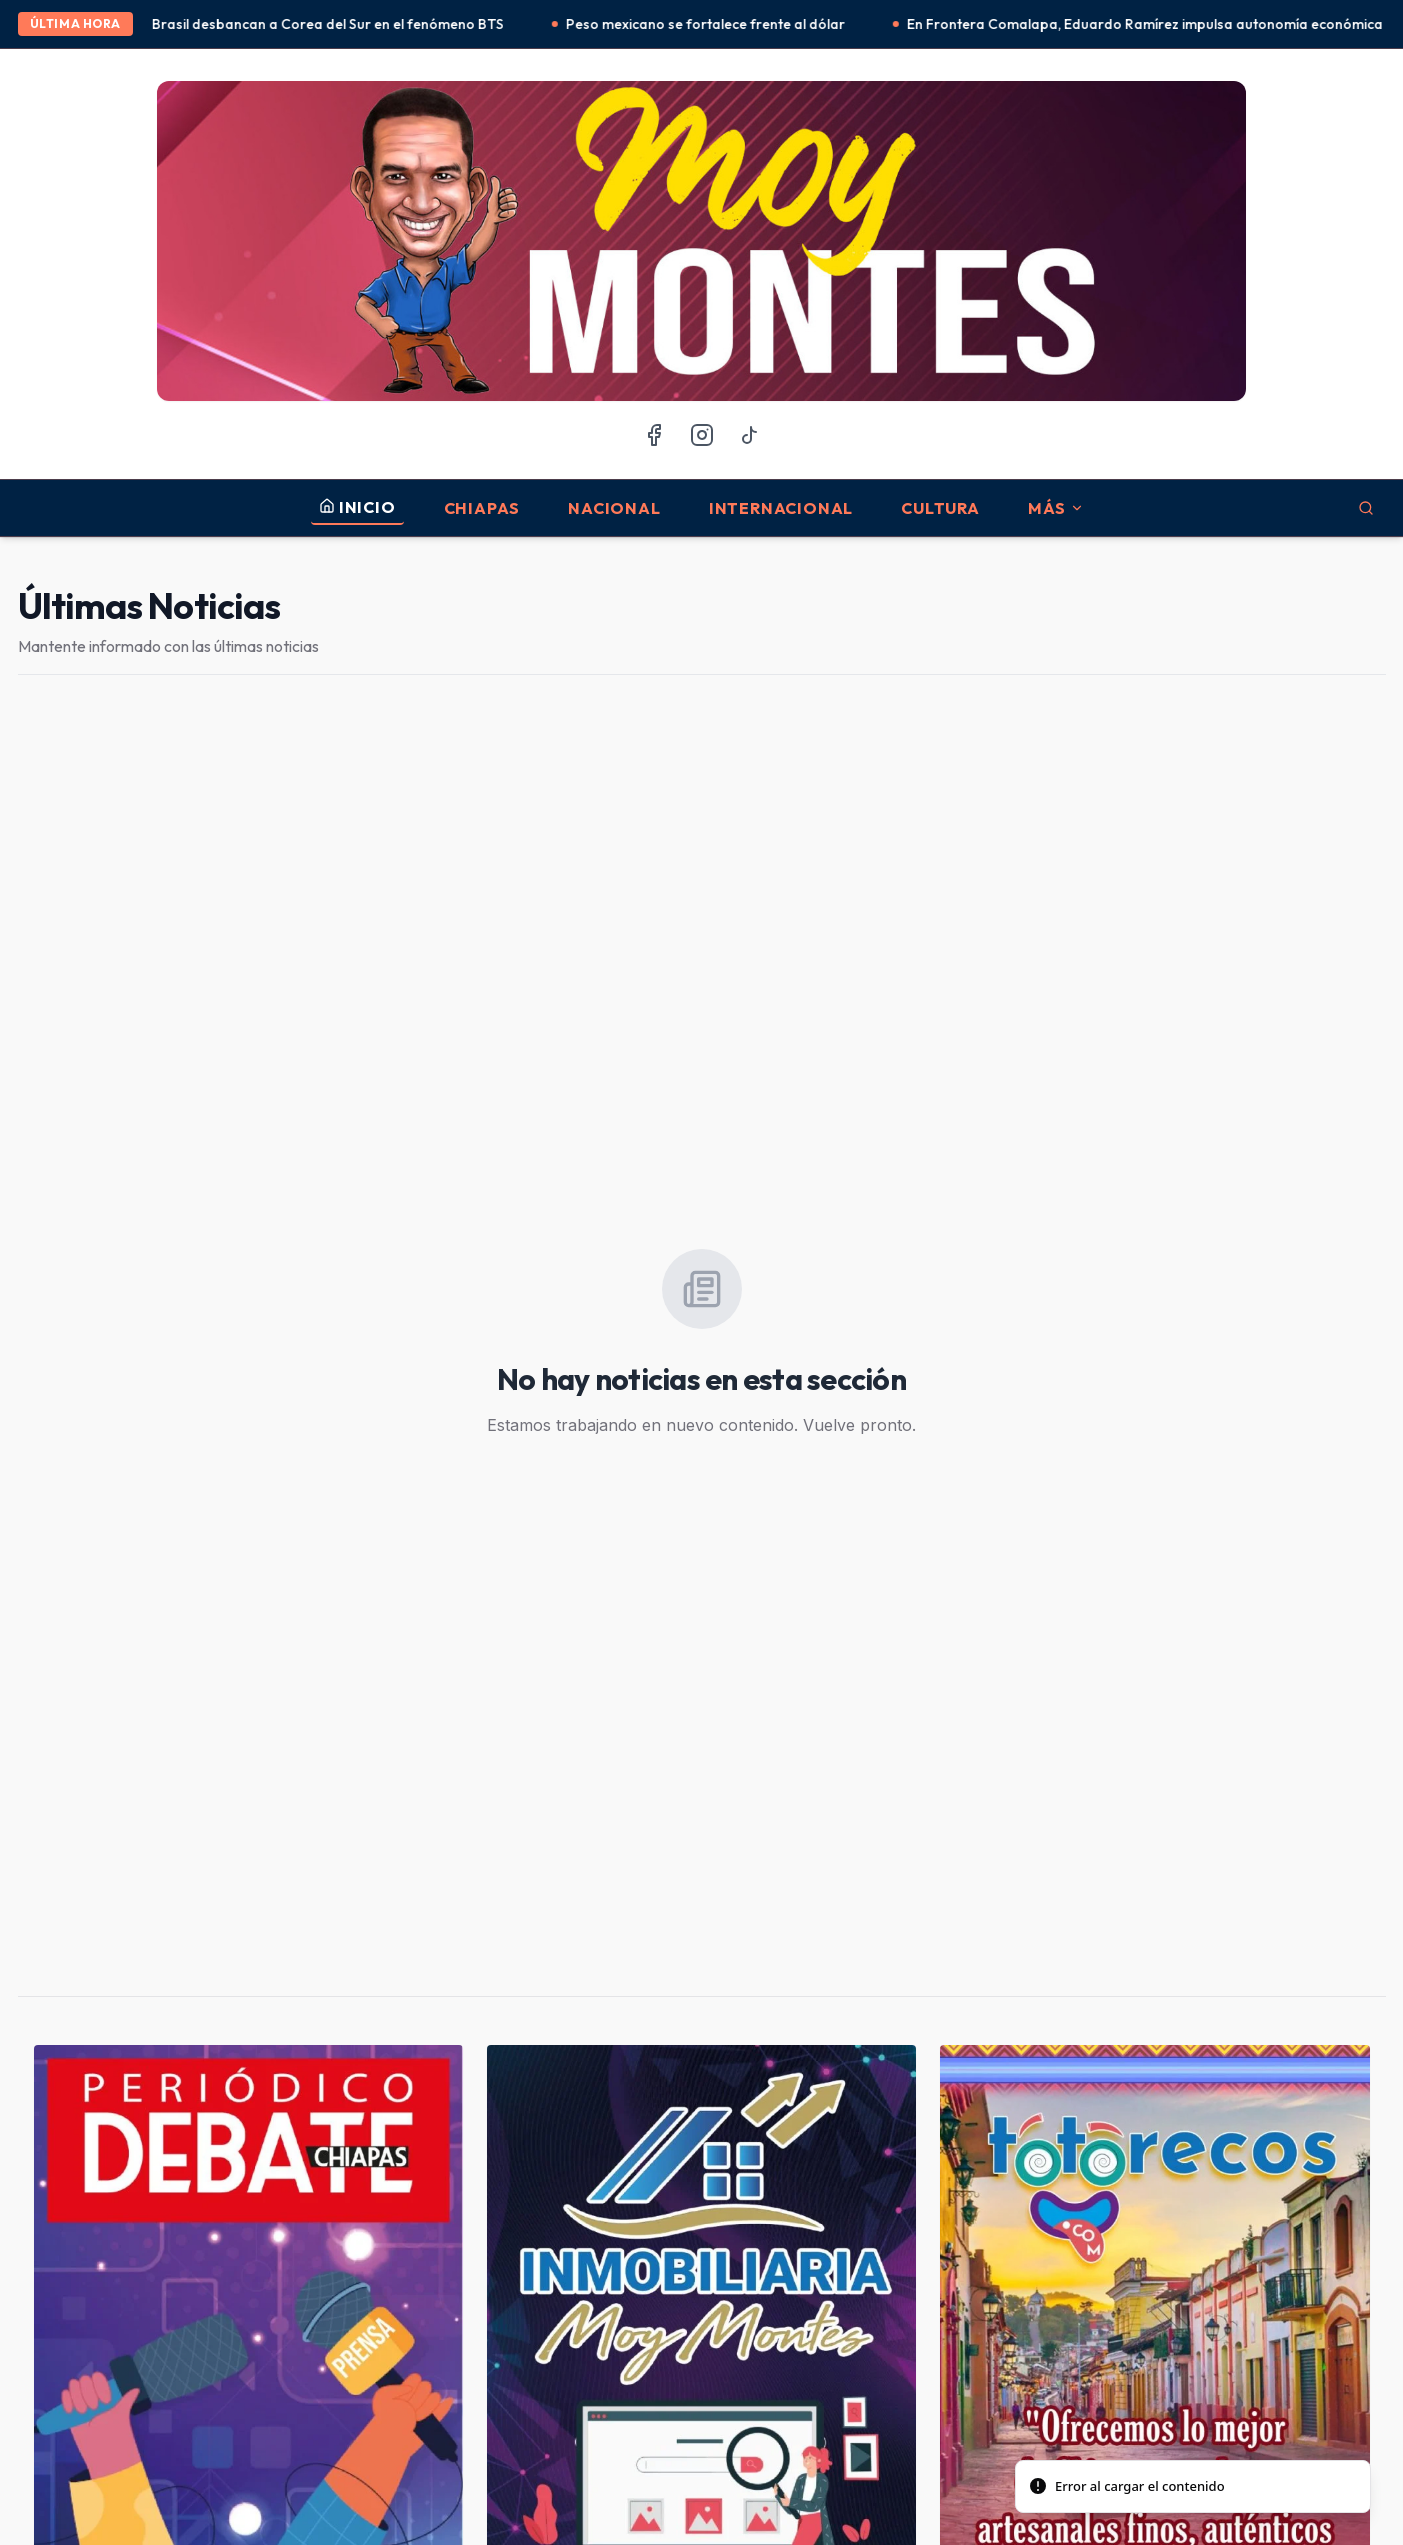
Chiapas (482, 508)
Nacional (614, 508)
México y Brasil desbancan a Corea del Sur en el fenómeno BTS (313, 24)
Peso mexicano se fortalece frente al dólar (720, 24)
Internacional (781, 508)
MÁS (1056, 508)
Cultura (940, 508)
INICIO (357, 507)
